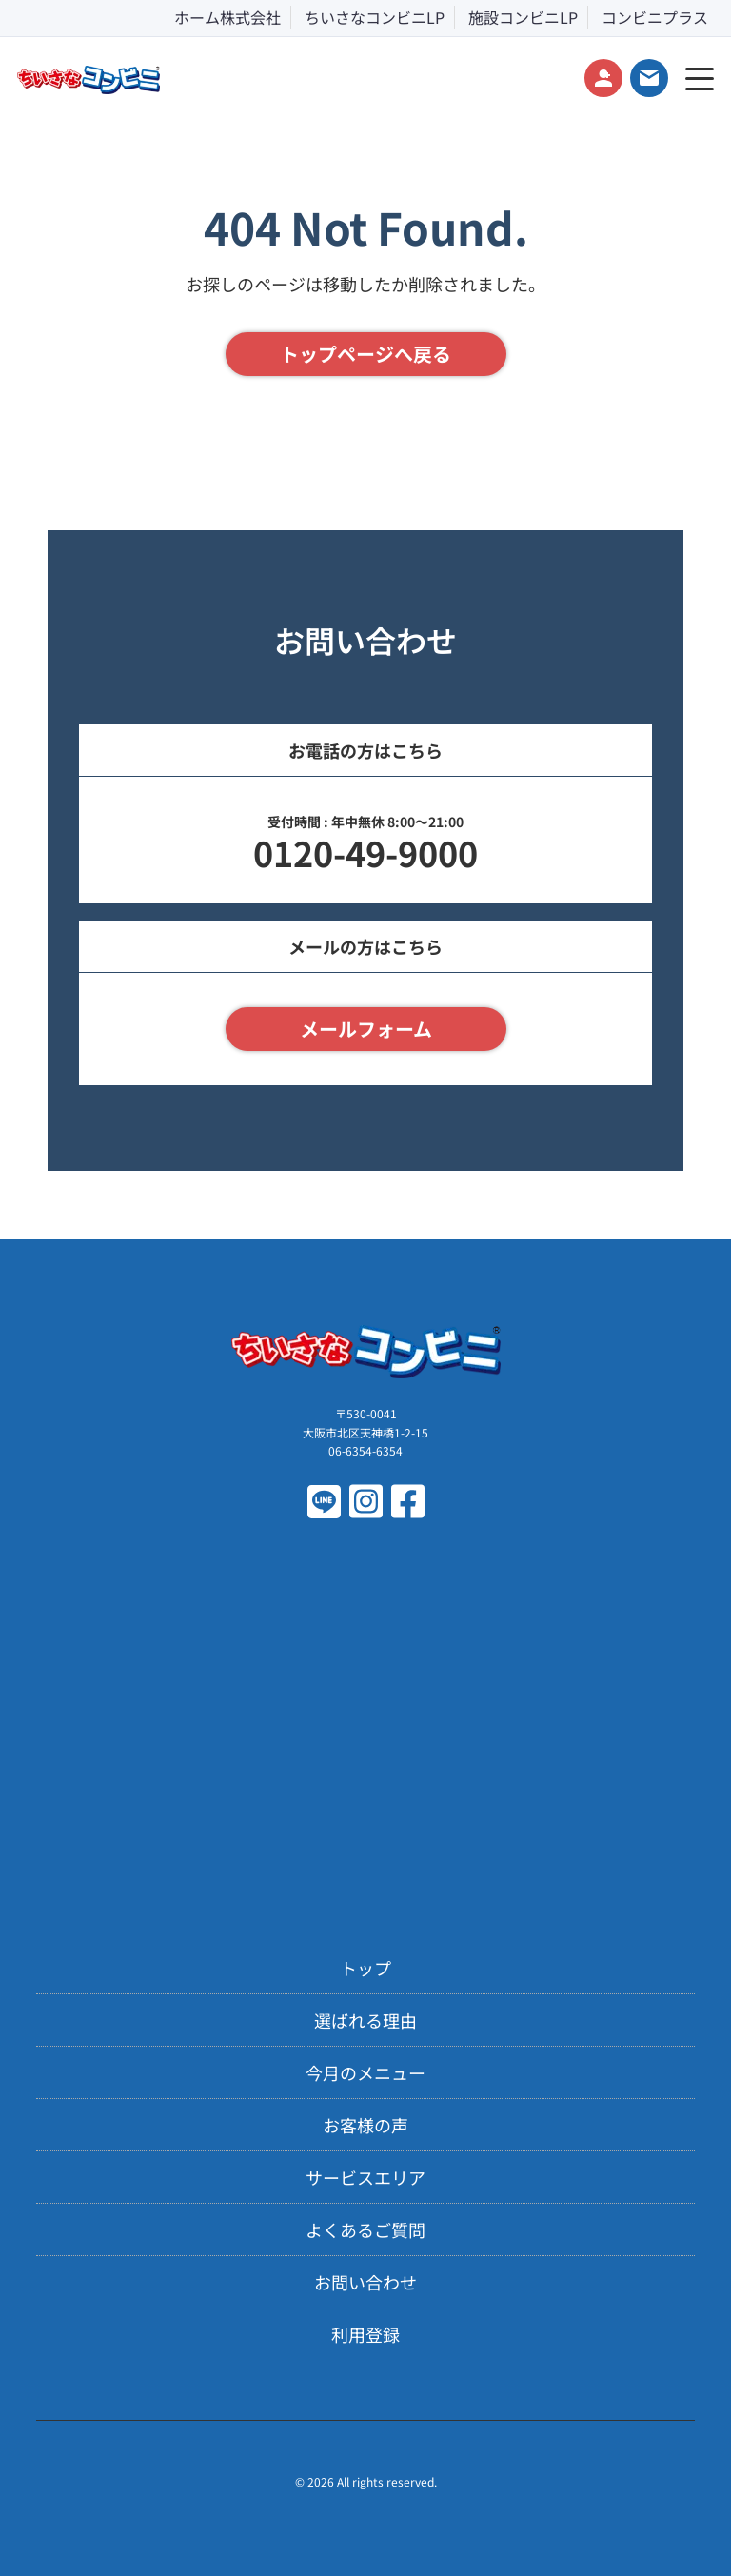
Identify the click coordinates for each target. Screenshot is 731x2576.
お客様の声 (365, 2124)
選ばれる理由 (365, 2020)
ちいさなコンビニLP (375, 17)
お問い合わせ (365, 2281)
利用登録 (365, 2334)
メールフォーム (366, 1028)
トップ (365, 1967)
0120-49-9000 (365, 852)
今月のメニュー (365, 2072)
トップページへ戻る (365, 353)
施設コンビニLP (523, 17)
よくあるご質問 (365, 2229)
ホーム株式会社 (227, 17)
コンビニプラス (655, 17)
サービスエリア (365, 2177)
